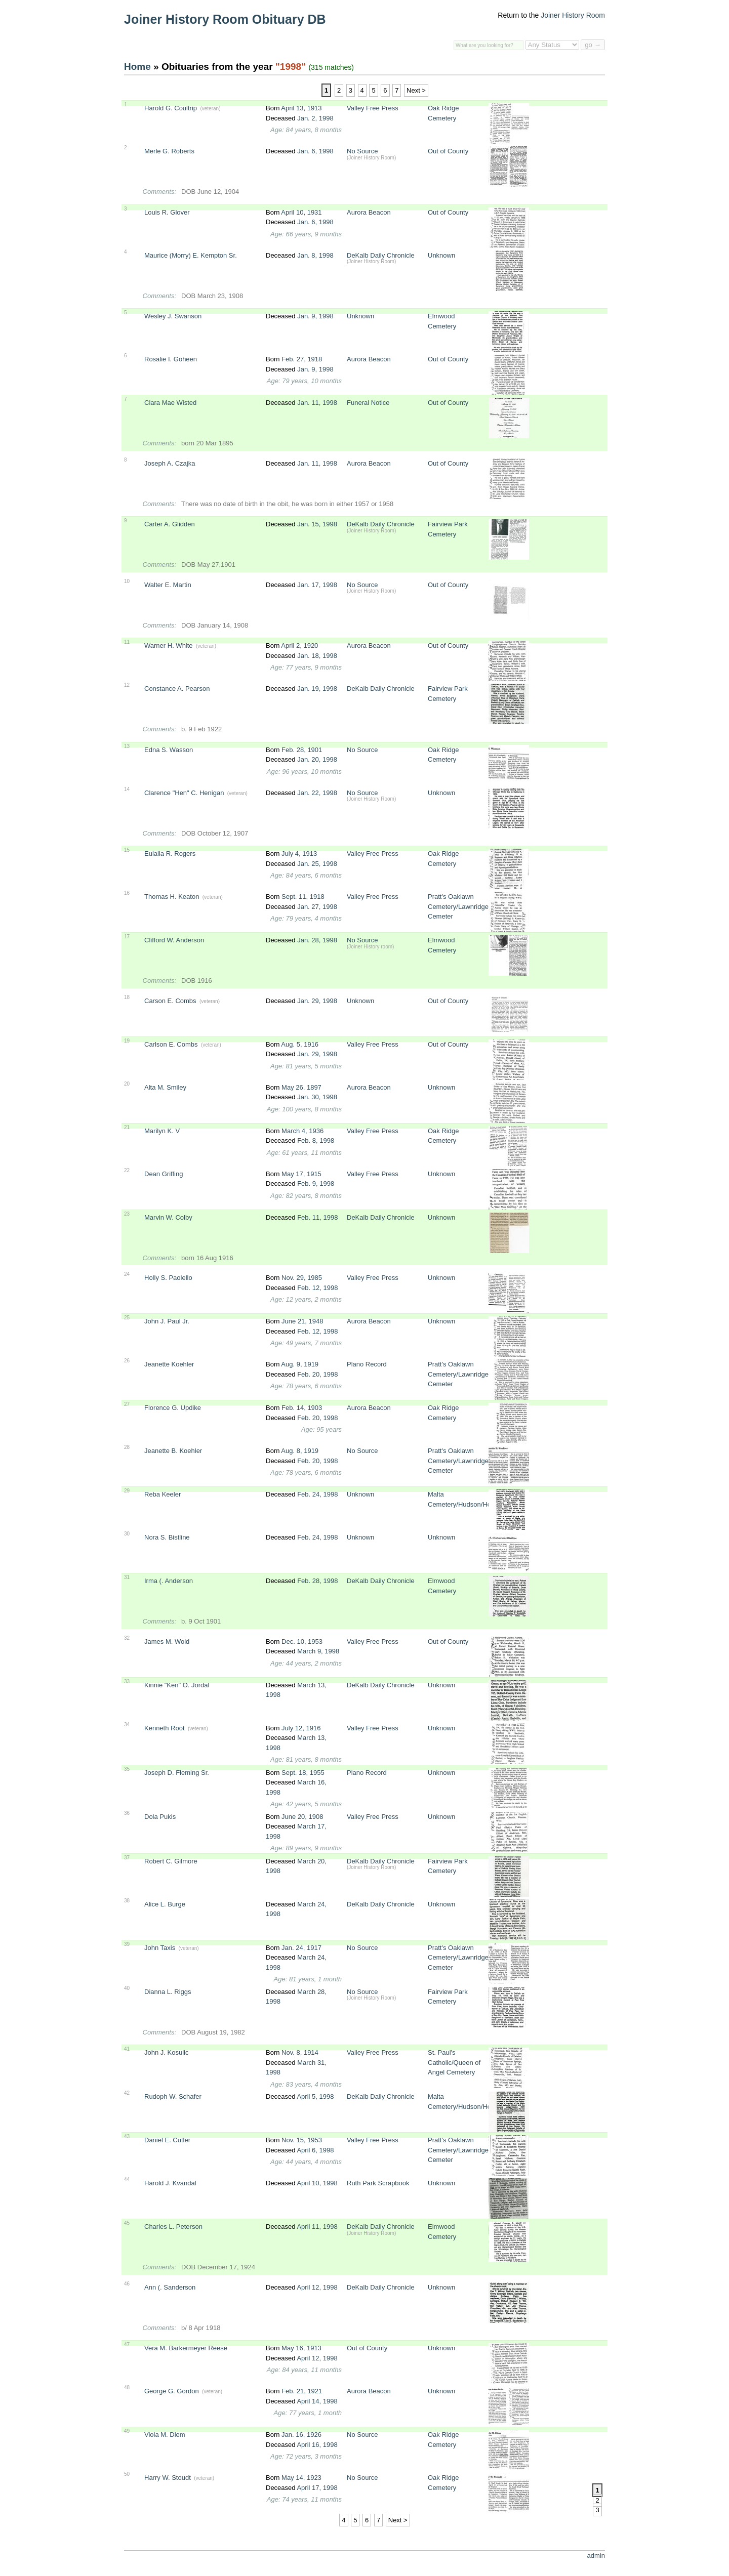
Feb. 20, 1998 (317, 1374)
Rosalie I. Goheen (170, 359)
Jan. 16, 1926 (301, 2434)
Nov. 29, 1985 (301, 1277)
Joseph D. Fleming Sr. (176, 1772)
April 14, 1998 (317, 2401)
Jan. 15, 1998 (317, 524)
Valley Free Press (372, 108)
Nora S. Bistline (167, 1537)
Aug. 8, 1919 (299, 1451)
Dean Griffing (163, 1174)
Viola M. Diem (164, 2434)
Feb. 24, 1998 (317, 1494)
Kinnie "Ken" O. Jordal (176, 1685)
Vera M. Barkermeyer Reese (185, 2348)
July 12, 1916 (300, 1728)
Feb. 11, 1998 (317, 1217)
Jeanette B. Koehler (173, 1451)
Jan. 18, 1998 (317, 655)
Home (137, 66)
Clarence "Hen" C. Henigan (184, 793)
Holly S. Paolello (168, 1277)
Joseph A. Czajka (169, 463)
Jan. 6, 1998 (315, 151)
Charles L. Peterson (173, 2226)
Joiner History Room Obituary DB (225, 19)
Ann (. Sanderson (169, 2287)
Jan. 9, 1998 (315, 316)
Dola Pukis (160, 1816)
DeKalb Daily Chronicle (381, 255)
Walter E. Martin (167, 585)
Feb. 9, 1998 (315, 1183)
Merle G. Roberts (169, 151)
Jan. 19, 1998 (317, 688)
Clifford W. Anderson (174, 940)
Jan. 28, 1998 (317, 940)
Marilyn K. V (162, 1131)
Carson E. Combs (170, 1001)
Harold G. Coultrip (170, 108)
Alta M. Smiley (165, 1087)
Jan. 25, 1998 (317, 863)
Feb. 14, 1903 (301, 1407)
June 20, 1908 (302, 1816)
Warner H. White (168, 645)
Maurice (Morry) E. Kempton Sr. (190, 255)
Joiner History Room (573, 15)
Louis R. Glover (167, 212)
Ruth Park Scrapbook (378, 2183)
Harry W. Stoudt (167, 2477)
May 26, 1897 (301, 1087)
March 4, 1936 (302, 1131)
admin (596, 2555)
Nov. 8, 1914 (299, 2052)
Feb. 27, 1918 (301, 359)
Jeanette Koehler (169, 1364)
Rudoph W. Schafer (172, 2096)
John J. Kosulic (166, 2052)
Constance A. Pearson (177, 688)
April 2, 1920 (299, 645)
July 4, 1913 (299, 853)
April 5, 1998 (315, 2096)
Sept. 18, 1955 (303, 1772)
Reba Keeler (162, 1494)
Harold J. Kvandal (170, 2183)
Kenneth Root (164, 1728)
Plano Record (367, 1364)
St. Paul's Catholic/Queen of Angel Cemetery (454, 2062)
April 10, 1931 (301, 212)
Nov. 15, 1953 (301, 2140)
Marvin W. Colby (168, 1217)
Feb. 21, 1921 (301, 2391)
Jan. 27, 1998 (317, 906)
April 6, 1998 (315, 2150)
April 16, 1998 (317, 2444)
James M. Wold (166, 1641)
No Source (362, 151)
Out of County (448, 151)
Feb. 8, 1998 (315, 1140)
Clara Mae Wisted (170, 402)
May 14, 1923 (301, 2477)
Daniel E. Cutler (167, 2140)
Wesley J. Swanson (172, 316)
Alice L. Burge (164, 1904)
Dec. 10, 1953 (301, 1641)
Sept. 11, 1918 (303, 896)
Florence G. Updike (172, 1407)
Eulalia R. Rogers (169, 853)
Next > (416, 90)
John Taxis (159, 1947)
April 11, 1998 (317, 2226)
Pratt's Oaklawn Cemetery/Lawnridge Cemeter (458, 906)
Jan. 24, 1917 (301, 1947)
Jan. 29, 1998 (317, 1001)
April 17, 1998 (317, 2487)
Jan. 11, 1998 (317, 402)
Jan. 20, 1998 (317, 759)
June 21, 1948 (302, 1321)
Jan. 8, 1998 (315, 255)
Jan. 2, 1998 (315, 118)
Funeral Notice (368, 402)
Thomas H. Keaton (171, 896)
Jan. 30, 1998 (317, 1097)
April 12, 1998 (317, 2287)
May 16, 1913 (301, 2348)
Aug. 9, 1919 (299, 1364)
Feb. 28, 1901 (301, 750)
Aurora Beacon (369, 212)
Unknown (441, 255)
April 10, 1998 (317, 2183)
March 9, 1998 (318, 1651)
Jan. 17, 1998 (317, 585)
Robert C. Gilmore (170, 1861)
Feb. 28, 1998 (317, 1581)
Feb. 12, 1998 (317, 1288)
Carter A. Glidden (169, 524)
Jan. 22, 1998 (317, 793)
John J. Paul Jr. (166, 1321)
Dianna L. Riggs (167, 1992)
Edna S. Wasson (168, 750)
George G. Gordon (171, 2391)
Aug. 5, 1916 (299, 1044)
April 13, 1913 (301, 108)
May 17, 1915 (301, 1174)
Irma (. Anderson (168, 1581)
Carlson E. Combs (170, 1044)
